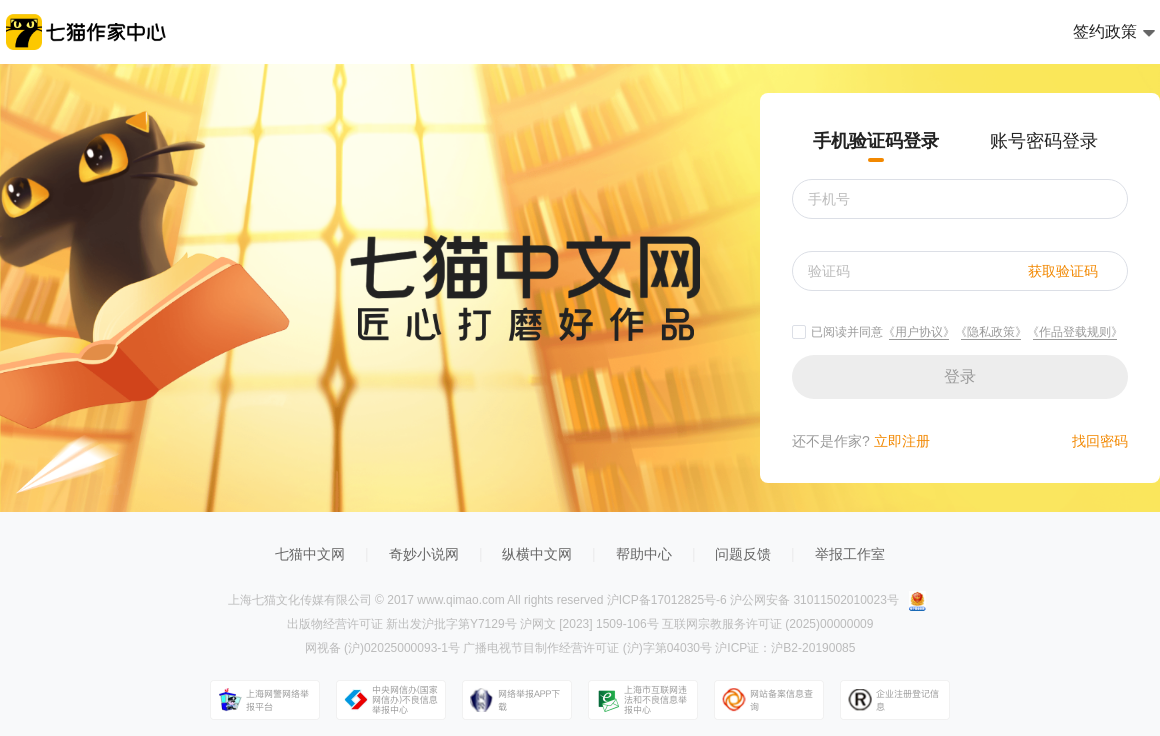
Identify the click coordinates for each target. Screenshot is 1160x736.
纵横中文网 (537, 554)
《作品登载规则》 (1075, 332)
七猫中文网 (310, 554)
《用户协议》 (919, 332)
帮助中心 (644, 554)
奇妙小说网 (424, 554)
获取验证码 (1063, 271)
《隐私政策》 (991, 332)
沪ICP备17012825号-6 (667, 600)
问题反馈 (743, 554)
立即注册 (900, 441)
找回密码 (1100, 441)
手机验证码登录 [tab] (876, 141)
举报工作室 (850, 554)
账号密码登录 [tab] (1044, 141)
